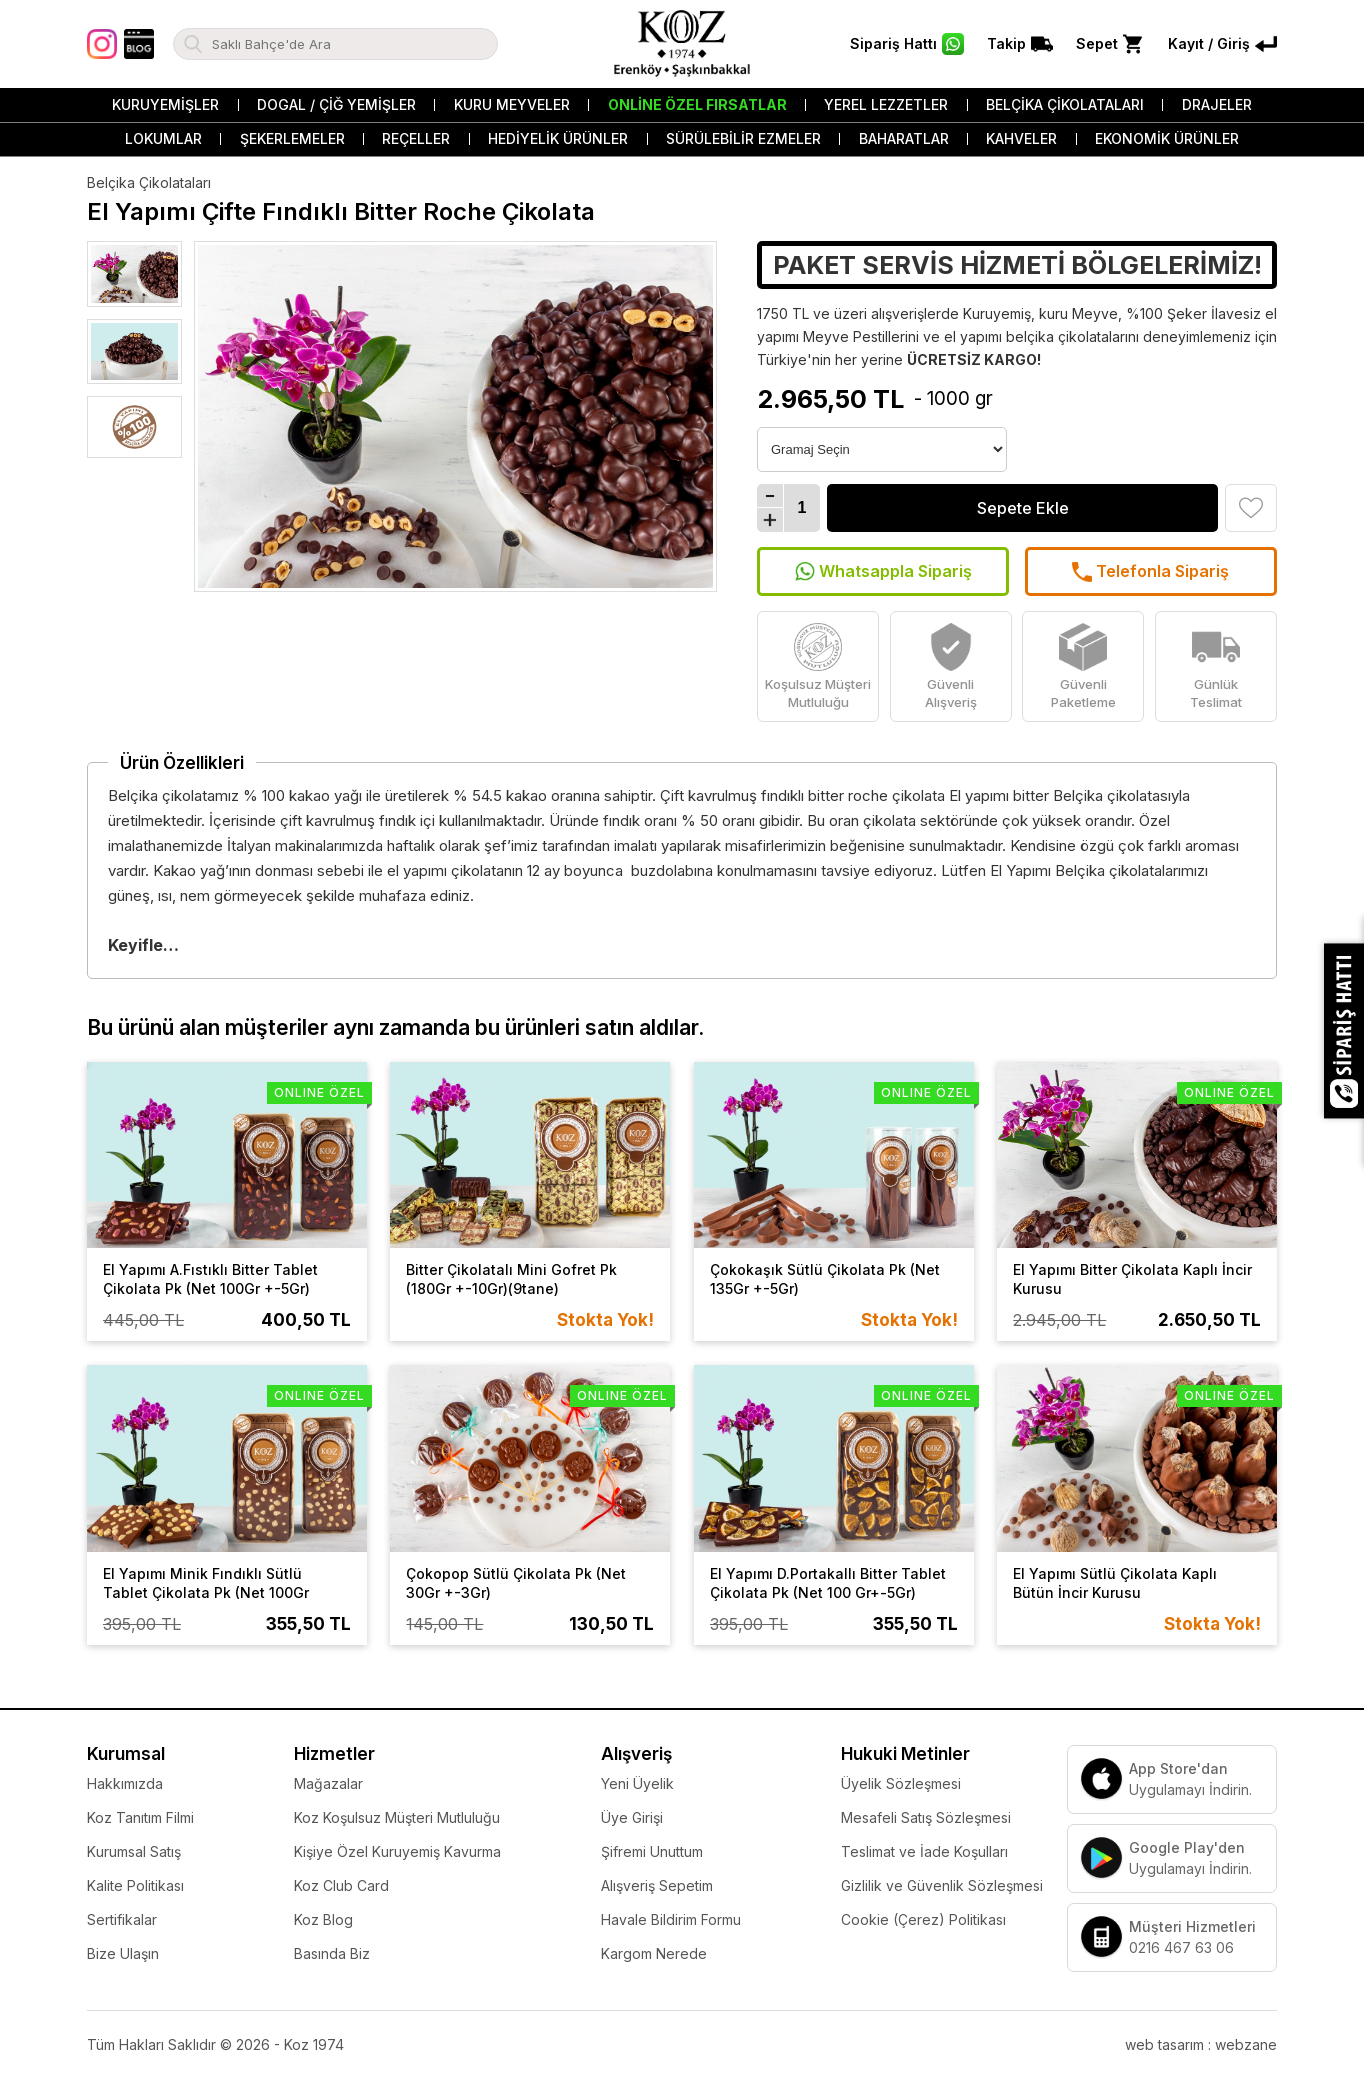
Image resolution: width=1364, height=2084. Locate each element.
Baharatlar (904, 138)
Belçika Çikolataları (1065, 104)
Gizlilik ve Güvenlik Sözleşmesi (942, 1885)
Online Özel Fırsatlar (697, 104)
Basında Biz (332, 1953)
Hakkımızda (125, 1783)
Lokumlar (163, 138)
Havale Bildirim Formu (671, 1919)
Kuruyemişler (165, 104)
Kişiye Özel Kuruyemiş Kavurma (397, 1851)
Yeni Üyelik (637, 1783)
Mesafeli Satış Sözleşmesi (926, 1817)
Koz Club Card (341, 1885)
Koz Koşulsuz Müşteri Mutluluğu (397, 1817)
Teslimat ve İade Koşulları (924, 1851)
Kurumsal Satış (134, 1851)
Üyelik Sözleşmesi (901, 1783)
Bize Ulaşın (123, 1953)
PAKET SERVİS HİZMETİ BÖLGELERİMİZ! (1017, 265)
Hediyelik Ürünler (558, 138)
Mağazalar (328, 1783)
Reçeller (416, 138)
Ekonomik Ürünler (1167, 138)
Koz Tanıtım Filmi (140, 1817)
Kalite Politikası (135, 1885)
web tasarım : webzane (1201, 2044)
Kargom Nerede (654, 1953)
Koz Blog (323, 1919)
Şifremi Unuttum (652, 1851)
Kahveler (1021, 138)
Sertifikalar (122, 1919)
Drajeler (1217, 104)
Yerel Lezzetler (886, 104)
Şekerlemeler (292, 138)
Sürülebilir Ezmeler (743, 138)
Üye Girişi (632, 1817)
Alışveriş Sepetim (657, 1885)
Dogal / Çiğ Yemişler (336, 104)
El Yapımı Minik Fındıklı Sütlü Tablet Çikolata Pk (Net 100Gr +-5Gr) (206, 1592)
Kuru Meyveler (512, 104)
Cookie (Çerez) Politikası (923, 1919)
